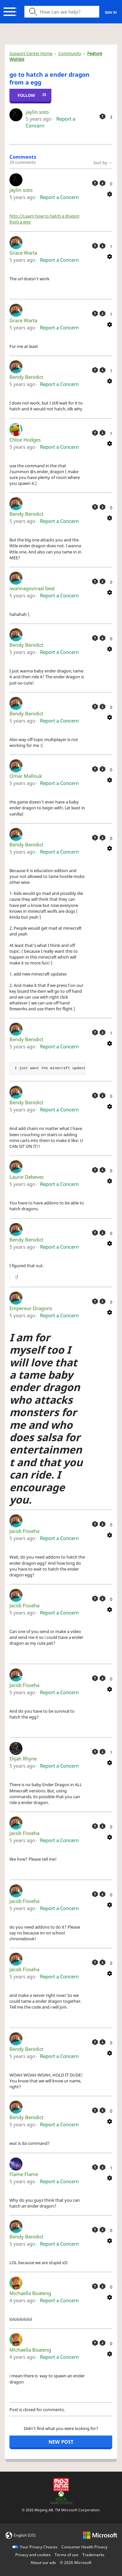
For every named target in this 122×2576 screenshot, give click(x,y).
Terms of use (66, 2554)
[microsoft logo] (100, 2535)
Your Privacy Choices (39, 2547)
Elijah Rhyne (23, 1758)
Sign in (111, 12)
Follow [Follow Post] (26, 95)
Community (69, 53)
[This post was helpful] (102, 116)
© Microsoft (75, 2562)
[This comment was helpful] (95, 183)
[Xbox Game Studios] (61, 2497)
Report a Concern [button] (59, 197)
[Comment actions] (109, 193)
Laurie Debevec (26, 1177)
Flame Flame (23, 2174)
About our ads (43, 2562)
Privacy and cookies (33, 2554)
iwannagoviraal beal (32, 588)
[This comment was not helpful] (102, 183)
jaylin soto (37, 112)
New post (61, 2441)
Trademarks (93, 2554)
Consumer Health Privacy (84, 2547)
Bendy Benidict (26, 377)
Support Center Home (30, 53)
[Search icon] (61, 12)
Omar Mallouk (25, 776)
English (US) (24, 2535)
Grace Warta (23, 252)
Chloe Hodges (25, 439)
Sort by (102, 163)
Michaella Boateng (30, 2293)
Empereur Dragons (30, 1308)
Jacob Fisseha (24, 1531)
